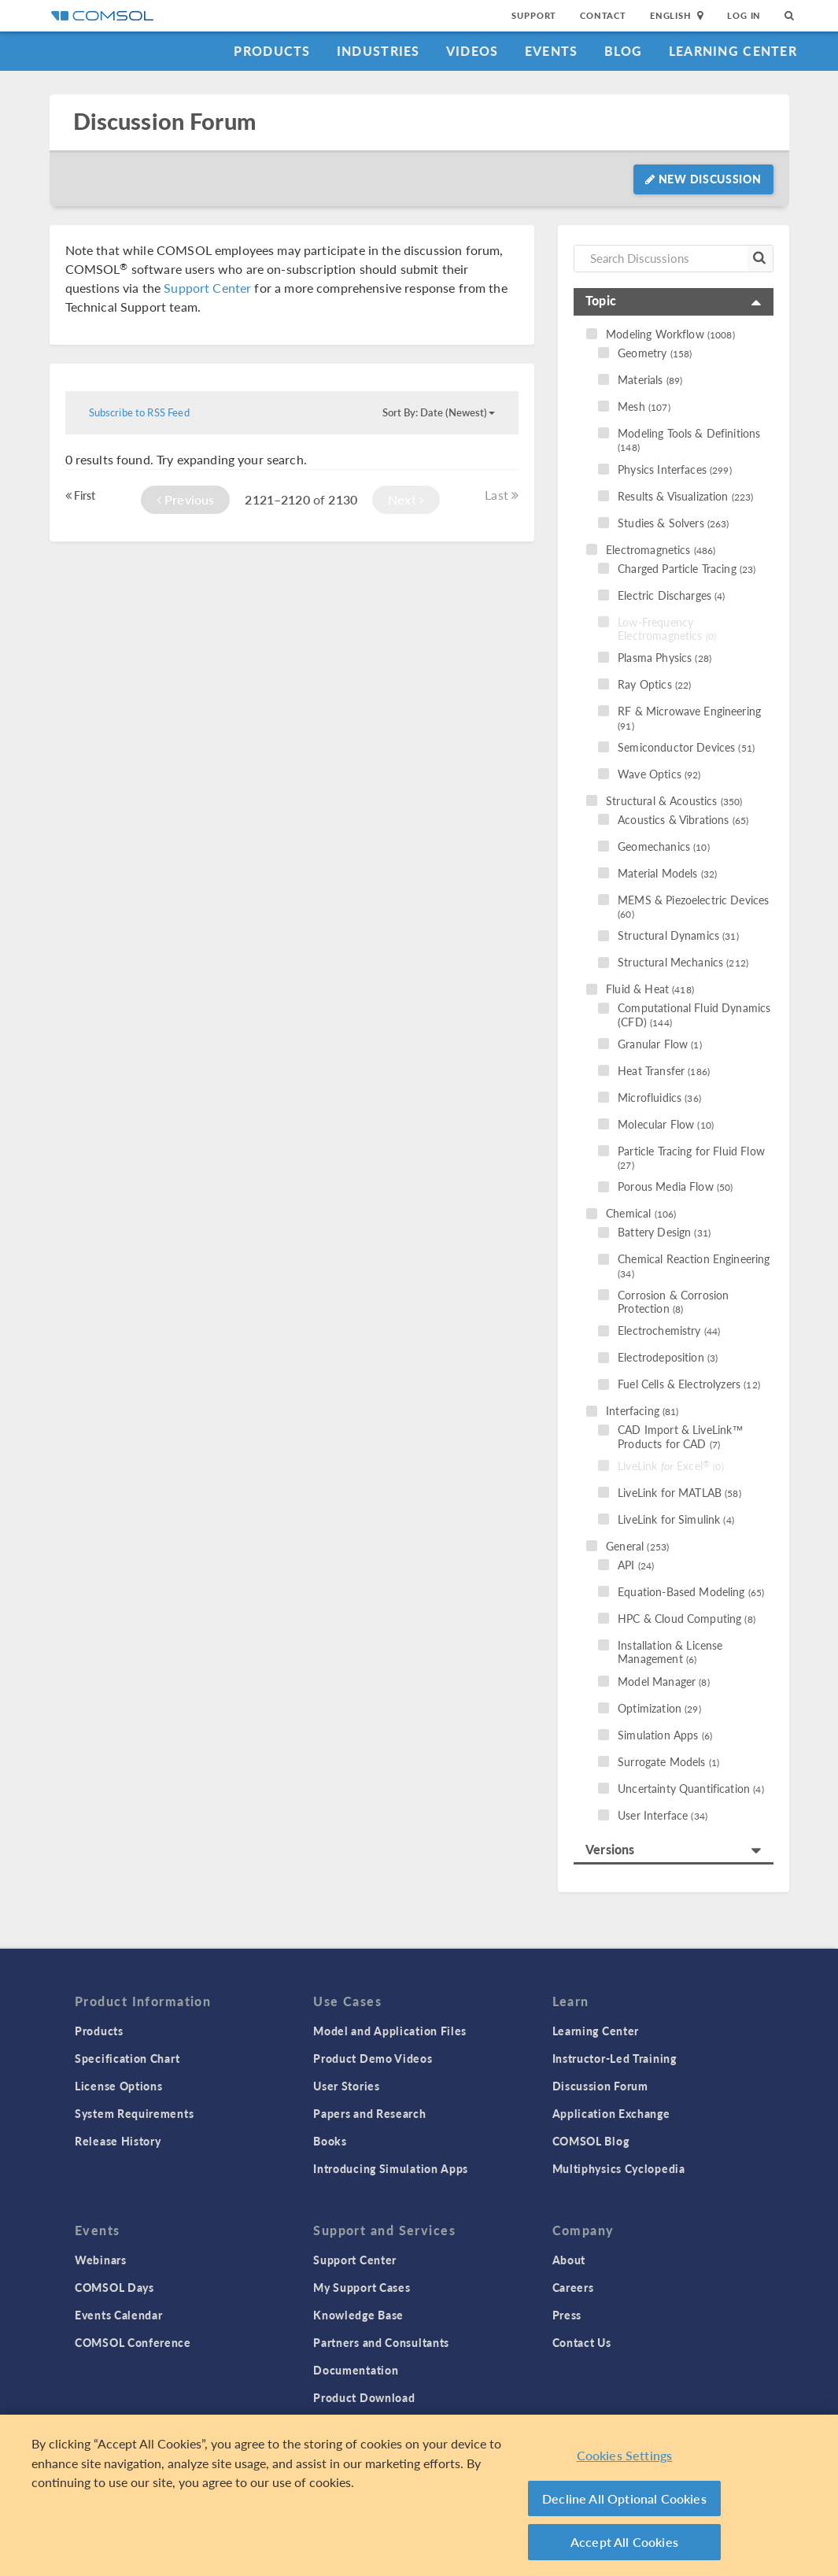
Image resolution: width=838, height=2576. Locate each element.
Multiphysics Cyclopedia (618, 2168)
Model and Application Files (390, 2030)
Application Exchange (611, 2113)
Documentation (355, 2370)
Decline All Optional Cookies (624, 2502)
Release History (118, 2141)
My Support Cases (361, 2287)
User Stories (346, 2086)
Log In (744, 15)
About (569, 2259)
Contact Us (581, 2342)
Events (551, 51)
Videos (472, 51)
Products (272, 51)
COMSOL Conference (133, 2342)
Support (533, 15)
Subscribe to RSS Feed (139, 412)
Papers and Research (369, 2113)
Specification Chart (127, 2058)
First (80, 495)
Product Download (364, 2397)
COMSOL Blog (590, 2141)
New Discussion (703, 179)
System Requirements (134, 2113)
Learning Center (733, 51)
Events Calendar (119, 2315)
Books (330, 2141)
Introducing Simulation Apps (390, 2168)
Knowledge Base (358, 2315)
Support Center (207, 288)
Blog (623, 51)
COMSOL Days (114, 2287)
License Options (119, 2086)
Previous (186, 499)
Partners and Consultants (381, 2342)
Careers (573, 2287)
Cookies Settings (625, 2458)
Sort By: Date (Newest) (438, 412)
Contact (603, 15)
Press (567, 2315)
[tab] (673, 302)
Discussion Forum (164, 121)
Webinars (101, 2259)
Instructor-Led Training (614, 2058)
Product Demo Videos (372, 2058)
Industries (378, 51)
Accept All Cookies (624, 2545)
